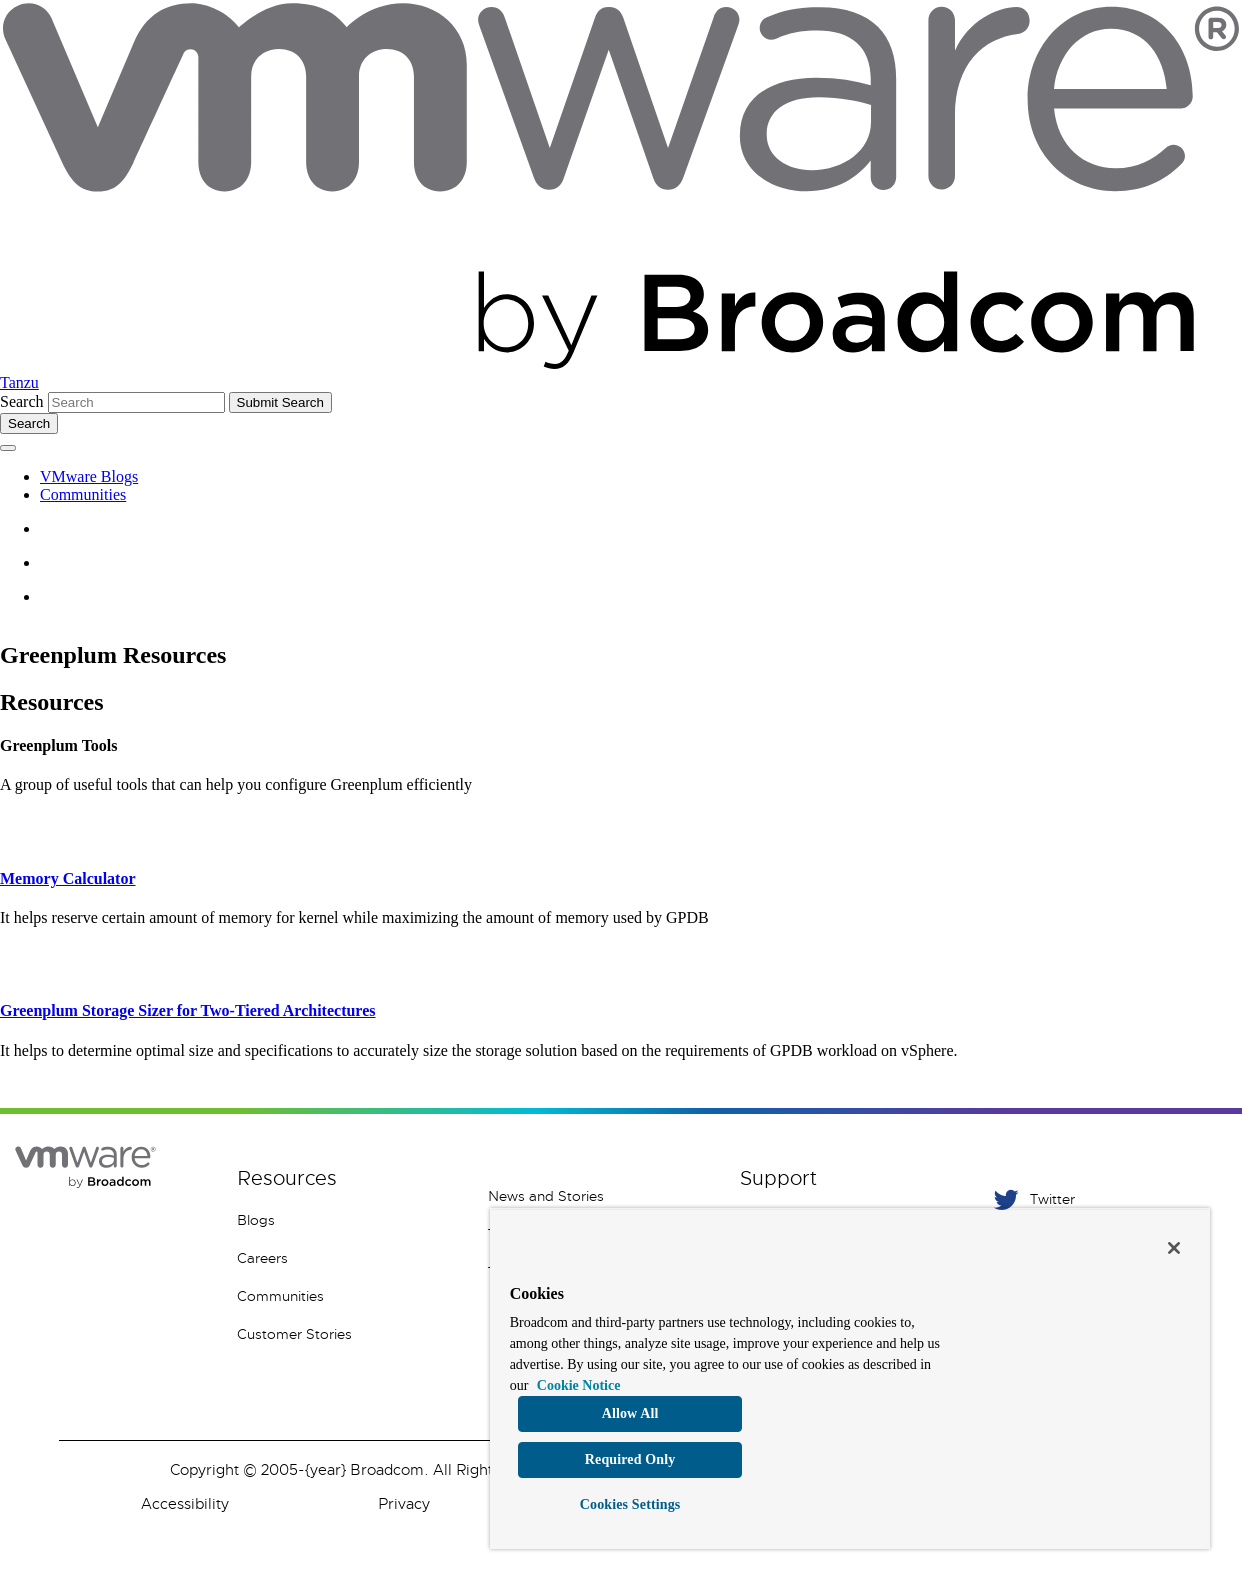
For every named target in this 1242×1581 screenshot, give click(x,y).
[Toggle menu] (8, 448)
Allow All (630, 1413)
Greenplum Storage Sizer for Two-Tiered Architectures (188, 1010)
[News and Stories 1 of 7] (598, 1196)
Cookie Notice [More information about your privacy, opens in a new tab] (579, 1385)
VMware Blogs (89, 476)
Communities (83, 494)
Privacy (404, 1504)
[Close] (1174, 1248)
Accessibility (185, 1504)
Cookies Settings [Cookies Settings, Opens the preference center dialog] (630, 1504)
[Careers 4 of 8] (347, 1258)
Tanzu (19, 382)
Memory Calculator (68, 878)
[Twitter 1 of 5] (1101, 1199)
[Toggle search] (29, 423)
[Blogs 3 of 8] (347, 1220)
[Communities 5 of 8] (347, 1296)
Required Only (630, 1459)
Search (22, 401)
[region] (850, 1378)
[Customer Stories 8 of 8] (347, 1334)
